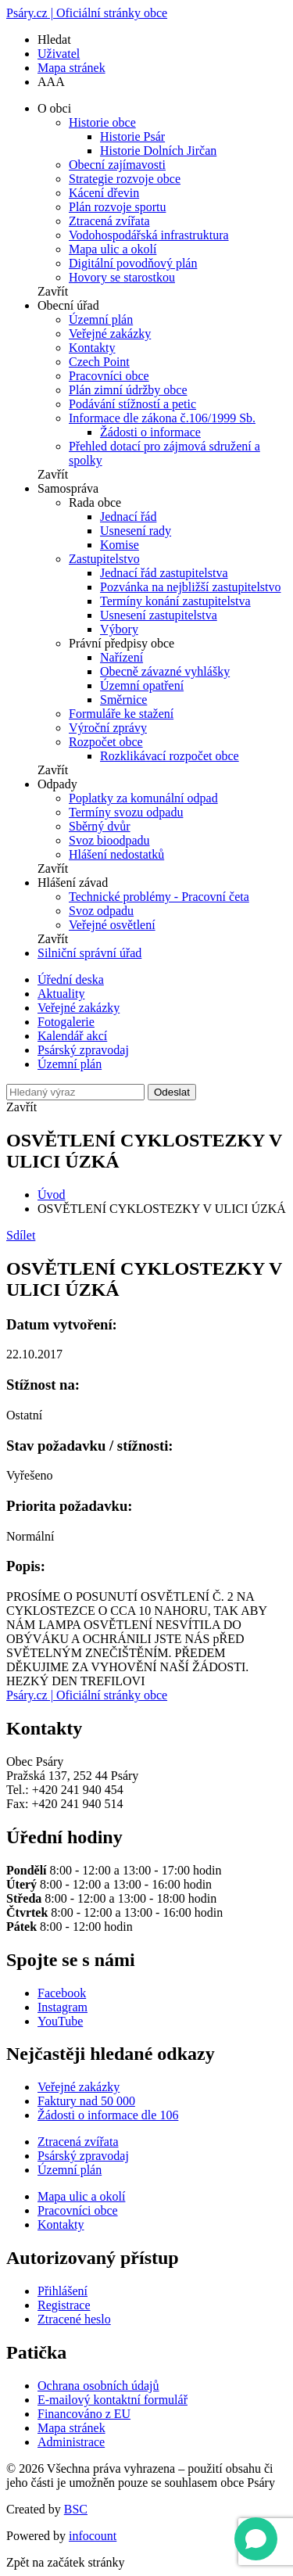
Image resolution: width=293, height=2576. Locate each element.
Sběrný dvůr (99, 826)
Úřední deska (71, 979)
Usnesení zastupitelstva (158, 615)
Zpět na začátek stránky (65, 2562)
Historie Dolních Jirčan (158, 150)
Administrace (71, 2442)
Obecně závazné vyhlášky (165, 671)
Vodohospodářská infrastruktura (149, 235)
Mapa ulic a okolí (112, 249)
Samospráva (68, 488)
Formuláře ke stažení (121, 713)
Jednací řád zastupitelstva (164, 572)
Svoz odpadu (101, 910)
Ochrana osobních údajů (98, 2385)
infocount (92, 2535)
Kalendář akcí (72, 1035)
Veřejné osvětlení (112, 924)
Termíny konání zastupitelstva (175, 601)
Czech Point (99, 361)
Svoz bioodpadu (109, 840)
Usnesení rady (135, 530)
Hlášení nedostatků (116, 854)
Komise (119, 544)
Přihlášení (63, 2291)
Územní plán (101, 319)
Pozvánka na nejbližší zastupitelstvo (190, 587)
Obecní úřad (68, 305)
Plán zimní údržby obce (128, 389)
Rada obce (95, 502)
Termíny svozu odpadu (126, 812)
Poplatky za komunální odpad (143, 798)
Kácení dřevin (104, 192)
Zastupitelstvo (104, 558)
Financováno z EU (84, 2413)
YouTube (60, 2021)
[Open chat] (255, 2538)
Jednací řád (128, 516)
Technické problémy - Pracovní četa (159, 896)
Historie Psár (132, 136)
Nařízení (121, 657)
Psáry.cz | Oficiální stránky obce (86, 13)
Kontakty (92, 347)
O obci (54, 108)
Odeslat (172, 1092)
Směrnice (123, 699)
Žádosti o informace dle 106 (108, 2115)
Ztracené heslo (74, 2319)
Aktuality (61, 993)
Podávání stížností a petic (132, 404)
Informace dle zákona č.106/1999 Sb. (162, 418)
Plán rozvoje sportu (117, 206)
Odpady (57, 784)
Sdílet (20, 1235)
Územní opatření (142, 685)
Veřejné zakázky (110, 333)
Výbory (119, 629)
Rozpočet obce (106, 741)
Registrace (64, 2305)
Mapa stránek (71, 67)
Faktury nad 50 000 (86, 2101)
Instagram (63, 2007)
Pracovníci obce (109, 375)
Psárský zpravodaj (83, 1050)
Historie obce (102, 122)
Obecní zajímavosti (117, 164)
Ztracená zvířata (109, 221)
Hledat (54, 39)
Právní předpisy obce (121, 643)
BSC (76, 2509)
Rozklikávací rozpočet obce (169, 755)
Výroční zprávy (108, 727)
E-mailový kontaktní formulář (113, 2399)
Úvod (52, 1194)
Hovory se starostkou (122, 277)
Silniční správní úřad (89, 953)
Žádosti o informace (150, 432)
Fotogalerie (66, 1021)
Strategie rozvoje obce (124, 178)
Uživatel (59, 53)
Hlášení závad (73, 882)
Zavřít (53, 291)
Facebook (62, 1993)
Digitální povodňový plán (133, 263)
